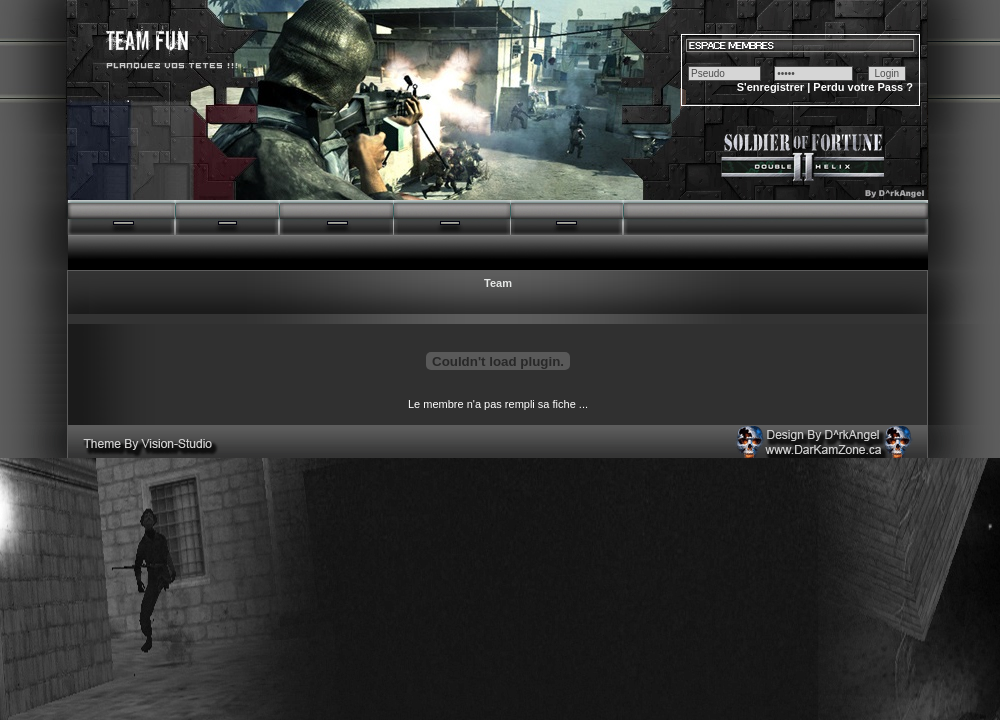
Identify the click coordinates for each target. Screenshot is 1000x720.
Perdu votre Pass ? (863, 87)
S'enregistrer (770, 87)
